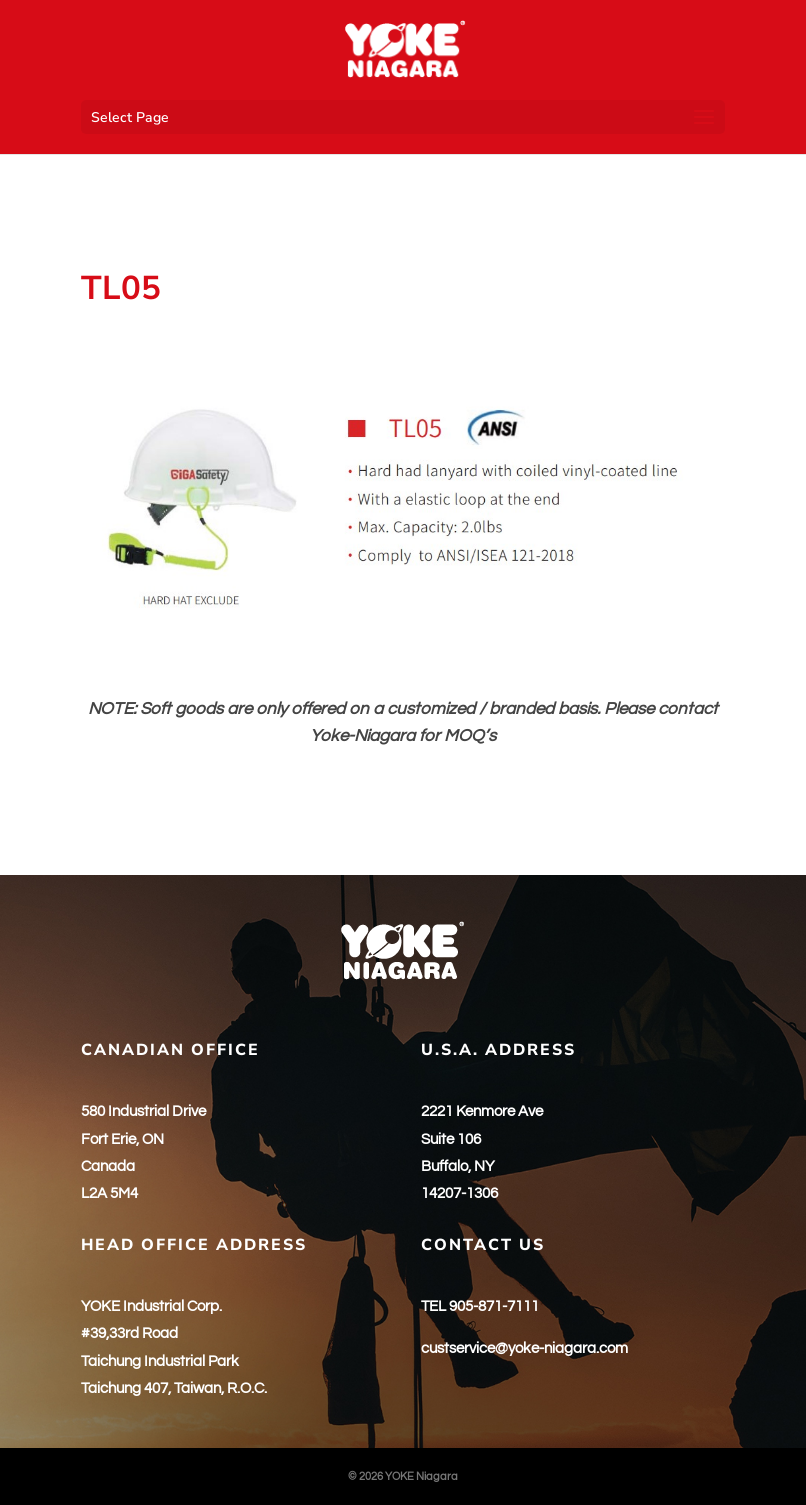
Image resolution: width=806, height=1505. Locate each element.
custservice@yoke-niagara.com (524, 1348)
